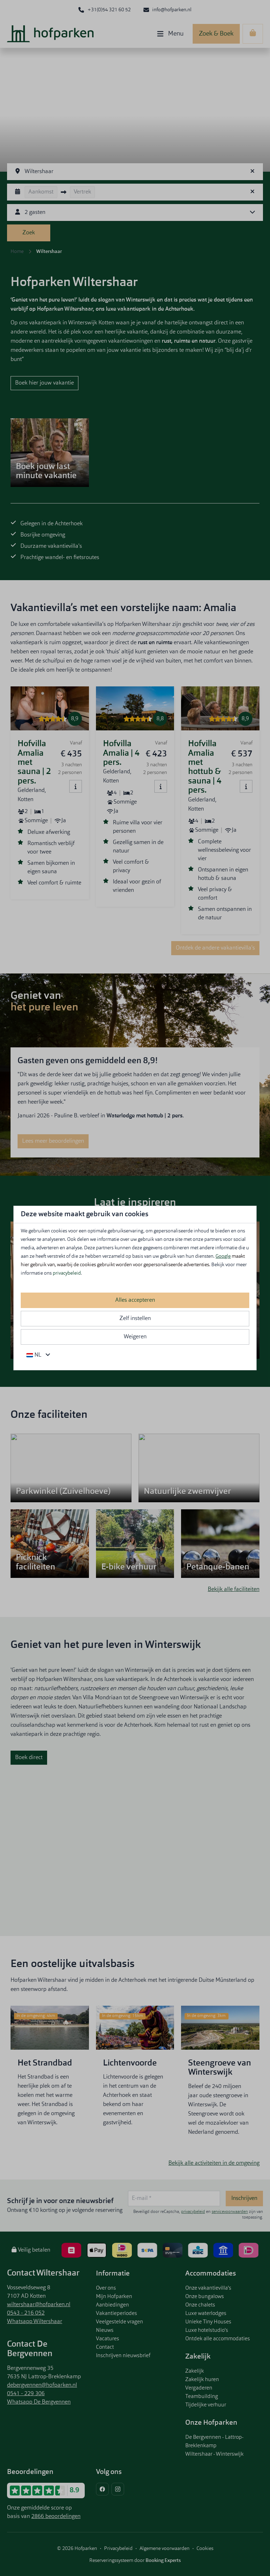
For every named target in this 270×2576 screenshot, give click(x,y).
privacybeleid (67, 1273)
